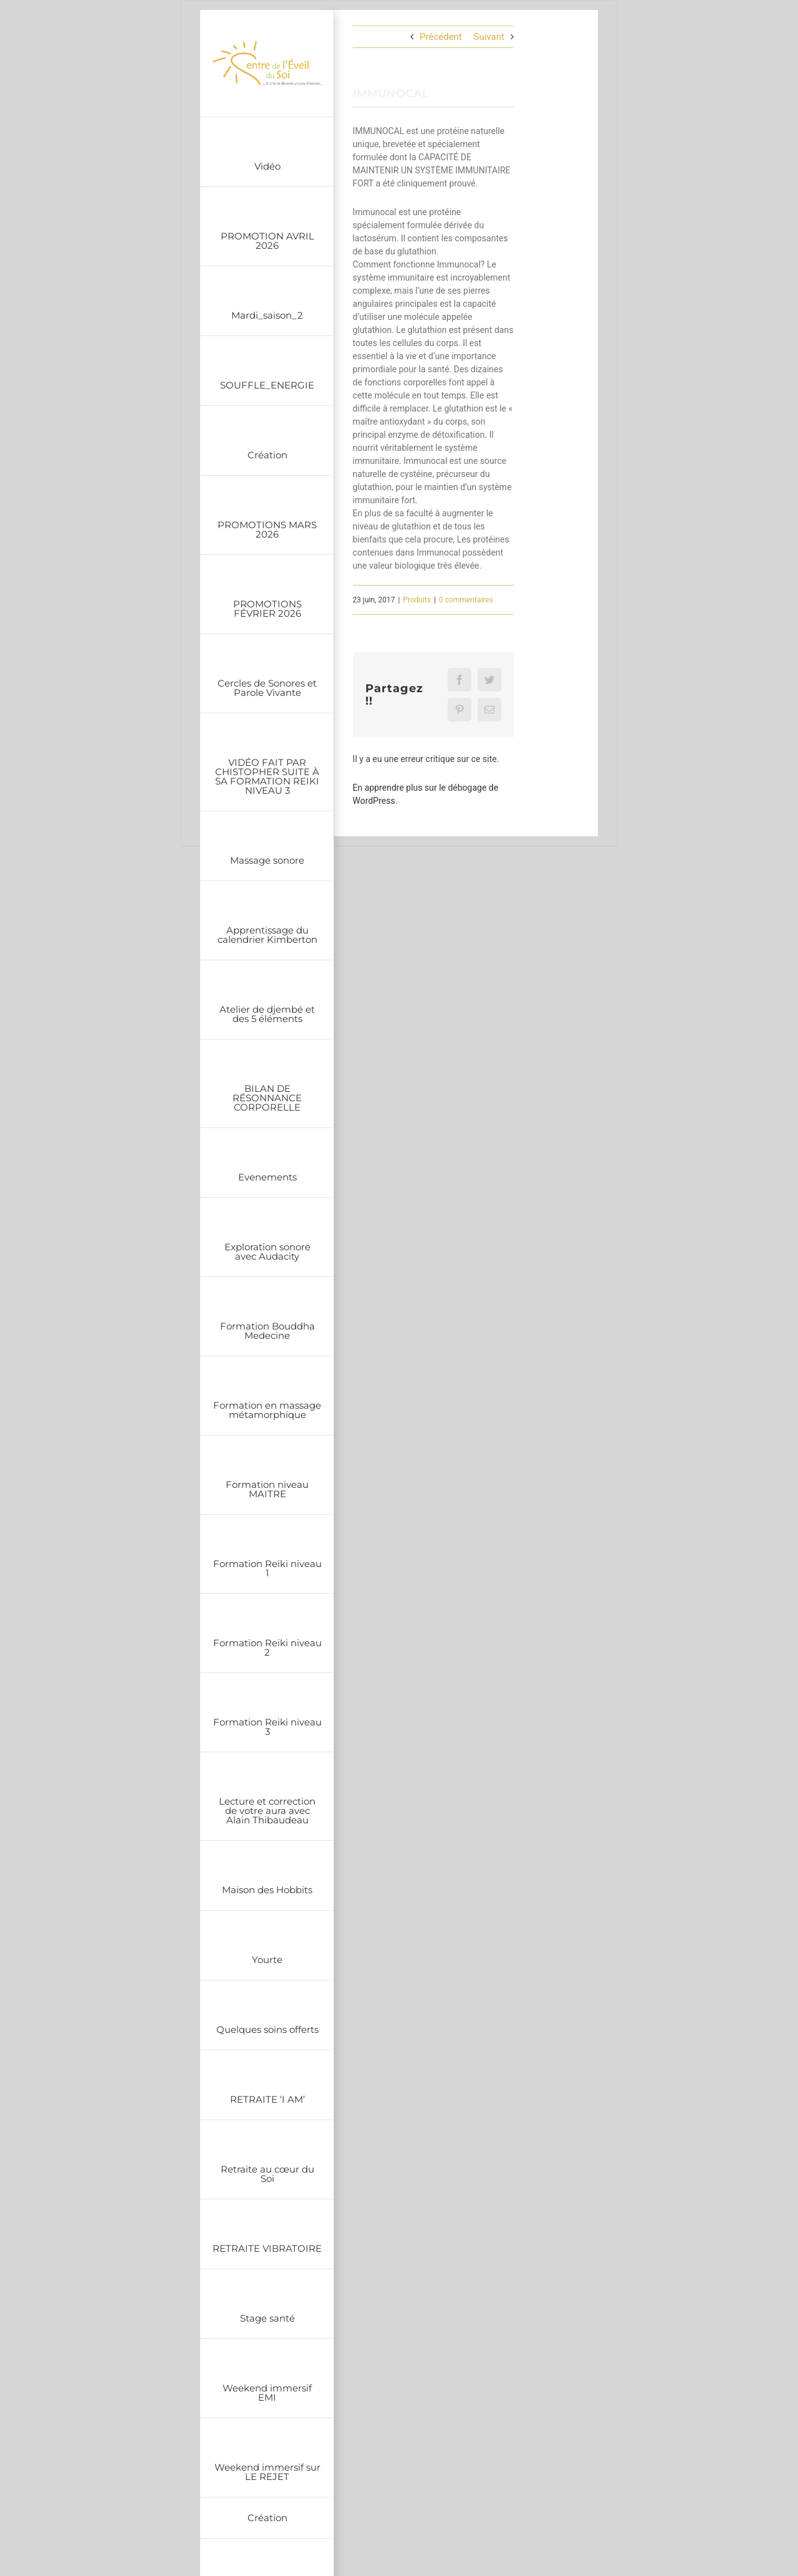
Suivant (489, 36)
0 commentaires (466, 600)
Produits (417, 600)
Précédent (441, 36)
